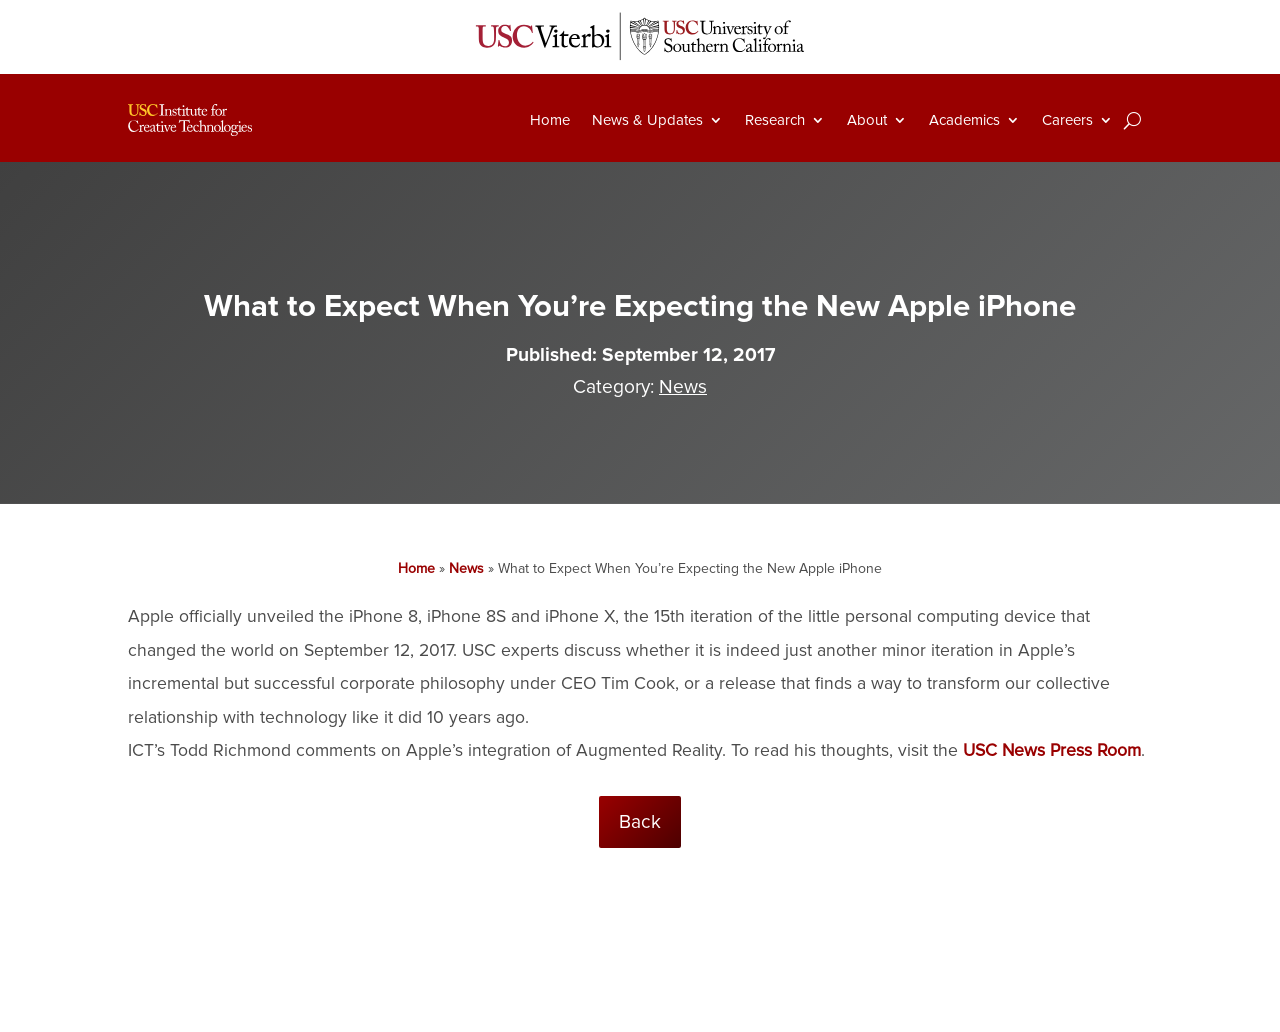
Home (550, 120)
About (867, 120)
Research (775, 120)
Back (640, 822)
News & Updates (647, 120)
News (683, 387)
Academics (964, 120)
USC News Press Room (1052, 750)
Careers (1067, 120)
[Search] (1132, 120)
